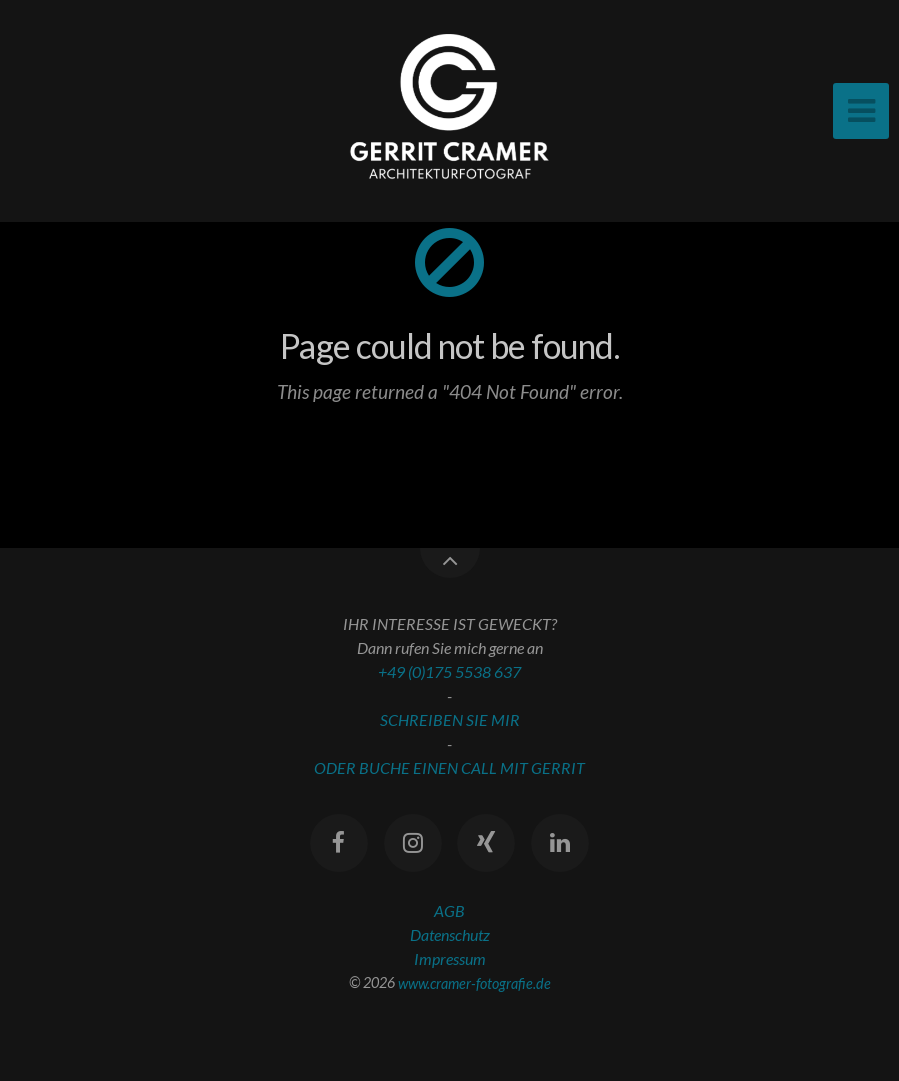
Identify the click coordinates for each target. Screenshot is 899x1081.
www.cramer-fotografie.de (474, 982)
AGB (449, 910)
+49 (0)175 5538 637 (449, 671)
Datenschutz (450, 934)
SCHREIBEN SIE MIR (450, 719)
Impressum (450, 958)
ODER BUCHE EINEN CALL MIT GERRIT (449, 767)
